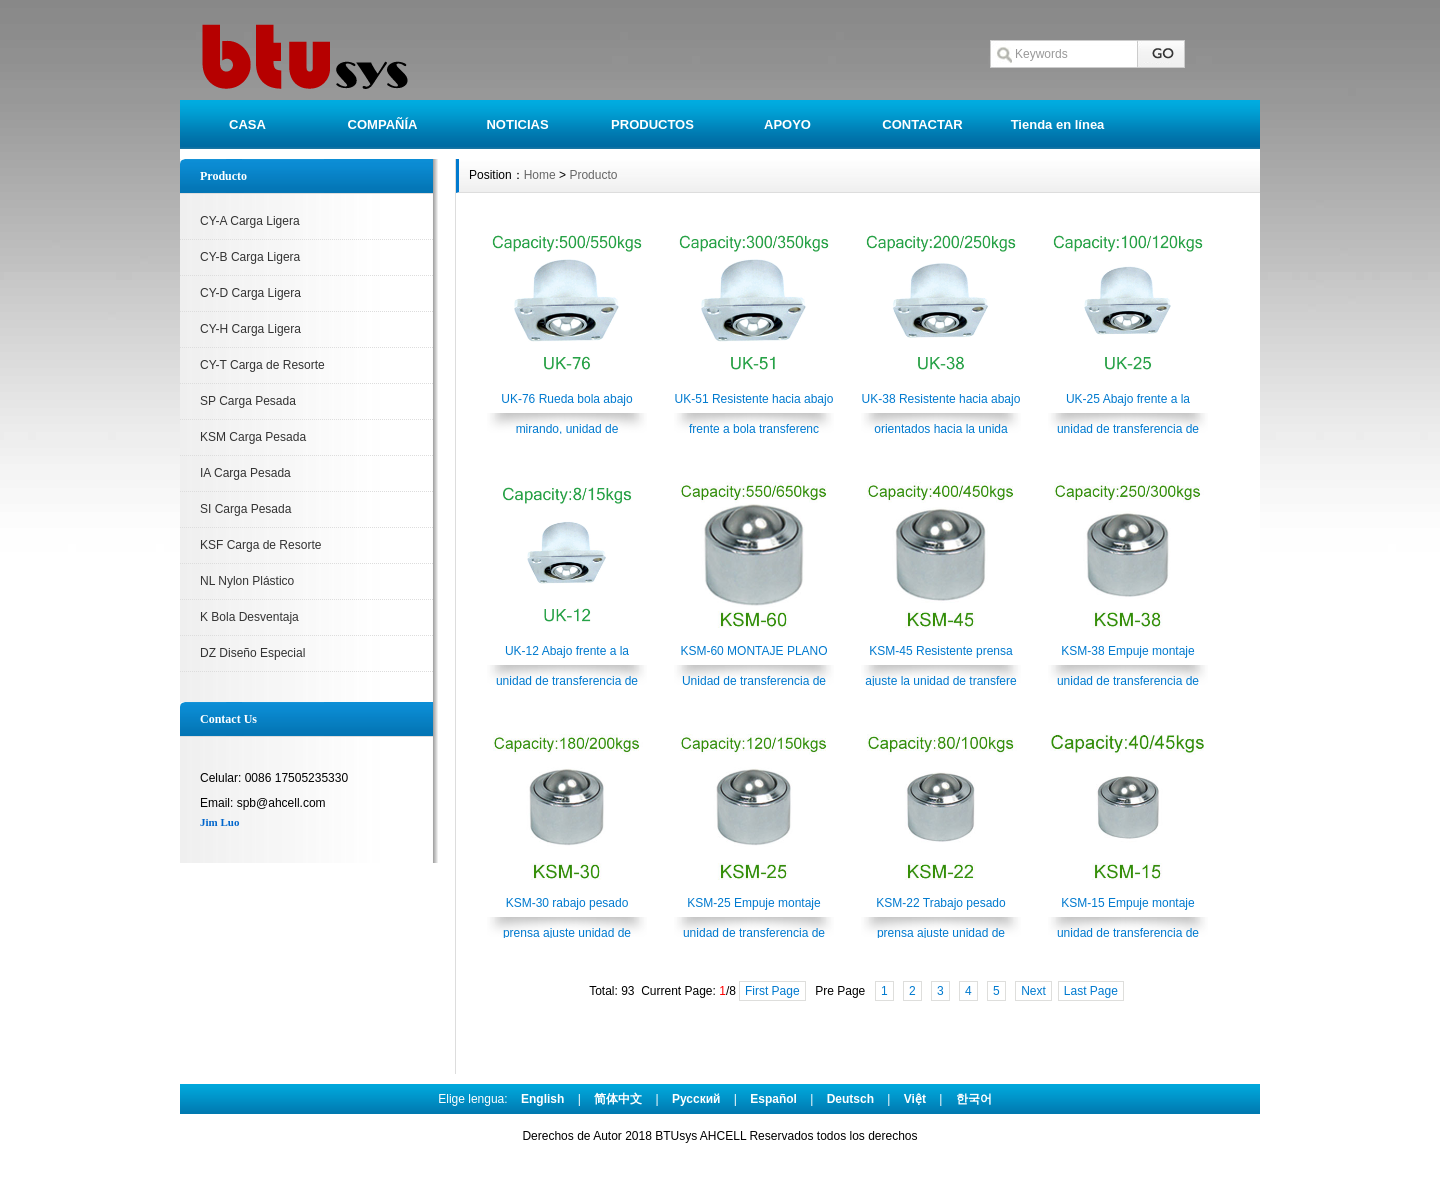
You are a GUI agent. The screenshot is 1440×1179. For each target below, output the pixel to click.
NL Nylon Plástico (247, 581)
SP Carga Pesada (248, 401)
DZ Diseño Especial (252, 653)
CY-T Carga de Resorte (262, 365)
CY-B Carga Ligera (250, 257)
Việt (915, 1099)
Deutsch (850, 1099)
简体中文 (618, 1099)
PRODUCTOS (652, 124)
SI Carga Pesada (245, 509)
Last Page (1091, 991)
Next (1033, 991)
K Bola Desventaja (249, 617)
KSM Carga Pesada (253, 437)
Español (773, 1099)
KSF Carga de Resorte (260, 545)
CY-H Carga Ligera (250, 329)
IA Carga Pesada (245, 473)
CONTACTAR (922, 124)
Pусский (696, 1099)
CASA (247, 124)
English (542, 1099)
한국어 (974, 1099)
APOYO (787, 124)
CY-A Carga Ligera (250, 221)
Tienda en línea (1058, 124)
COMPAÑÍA (383, 124)
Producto (593, 175)
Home (540, 175)
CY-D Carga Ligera (250, 293)
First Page (772, 991)
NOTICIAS (517, 124)
